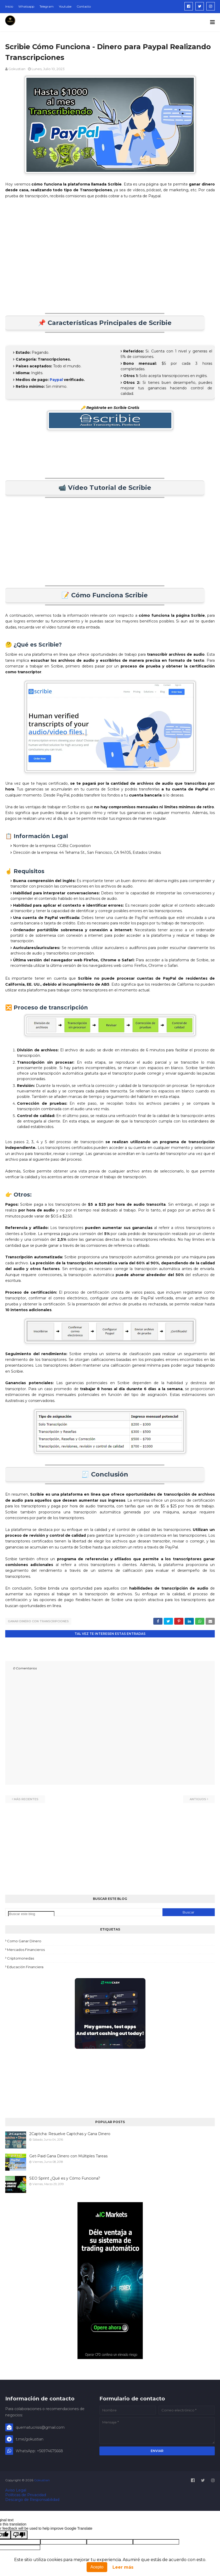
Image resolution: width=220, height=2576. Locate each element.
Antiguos (198, 1799)
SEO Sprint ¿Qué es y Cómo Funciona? (64, 2178)
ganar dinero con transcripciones (38, 1621)
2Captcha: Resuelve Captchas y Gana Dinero (69, 2133)
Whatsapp (26, 6)
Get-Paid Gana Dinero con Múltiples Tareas (68, 2155)
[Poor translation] (19, 2534)
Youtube (65, 6)
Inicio (9, 6)
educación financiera (25, 1967)
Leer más (122, 2567)
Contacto (84, 6)
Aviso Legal (15, 2490)
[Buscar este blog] (31, 1913)
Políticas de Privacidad (25, 2494)
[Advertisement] (110, 256)
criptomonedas (20, 1958)
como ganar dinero (24, 1941)
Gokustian (16, 69)
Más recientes (26, 1799)
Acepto (97, 2567)
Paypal (56, 379)
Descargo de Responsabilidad (32, 2499)
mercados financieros (26, 1949)
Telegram (47, 6)
